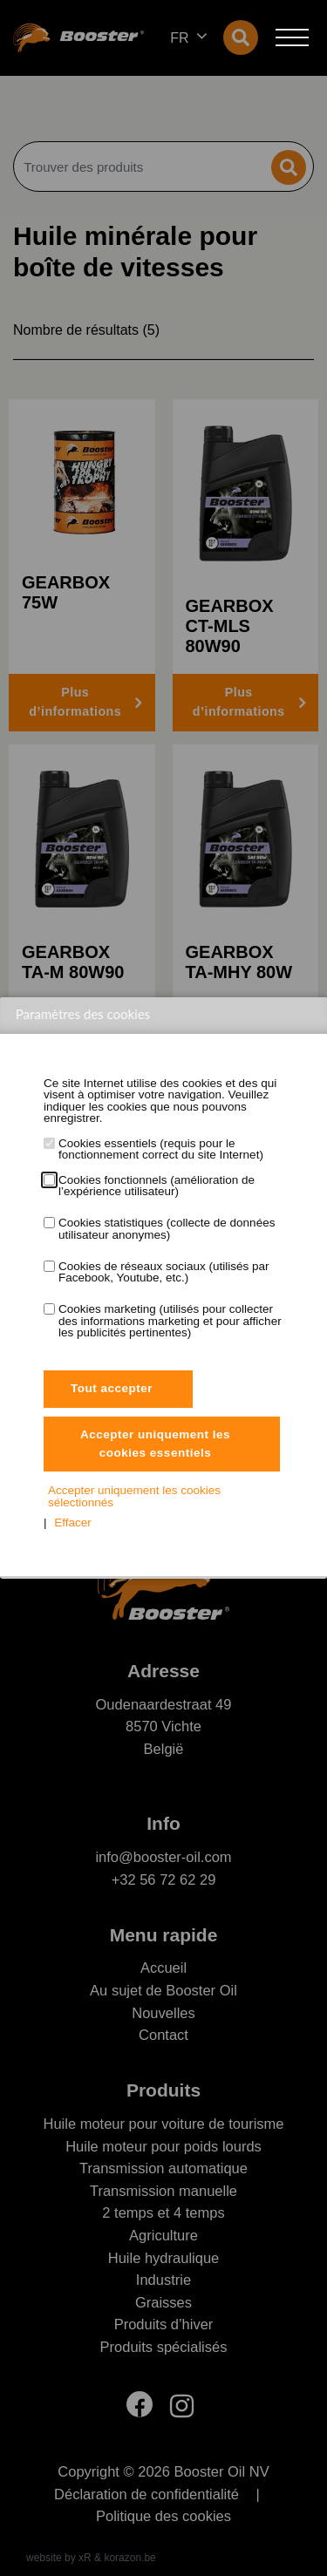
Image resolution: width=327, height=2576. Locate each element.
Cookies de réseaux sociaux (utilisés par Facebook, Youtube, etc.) (163, 1272)
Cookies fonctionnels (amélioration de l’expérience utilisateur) (156, 1186)
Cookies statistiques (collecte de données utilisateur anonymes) (166, 1228)
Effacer (73, 1522)
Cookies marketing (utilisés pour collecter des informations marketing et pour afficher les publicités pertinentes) (170, 1321)
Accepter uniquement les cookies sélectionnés (134, 1496)
